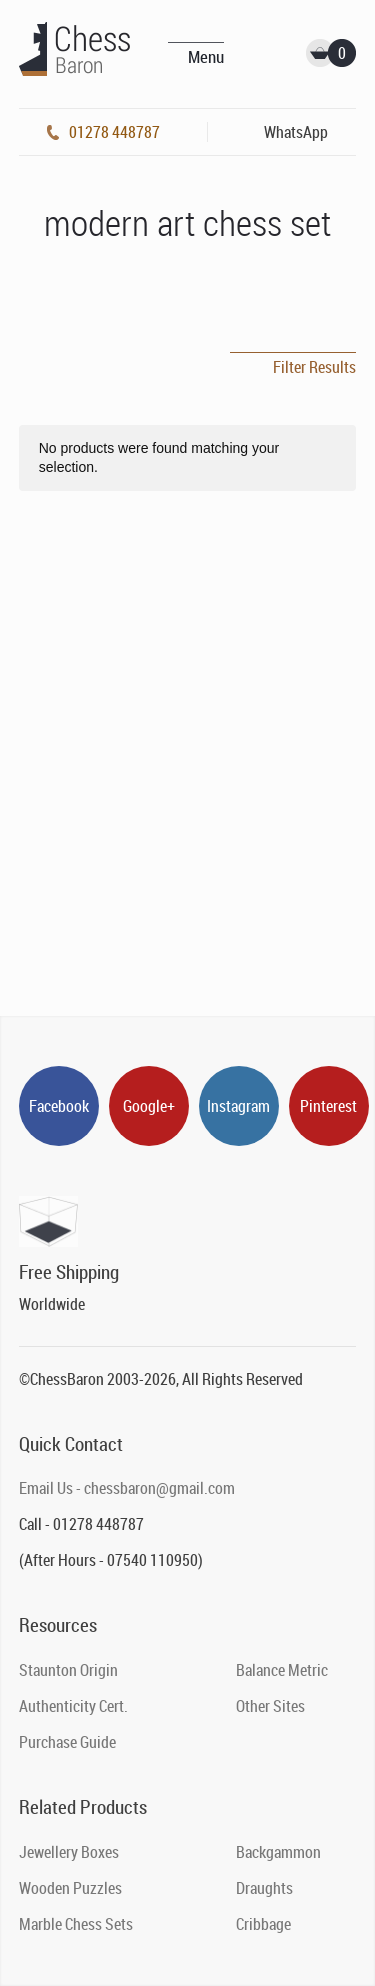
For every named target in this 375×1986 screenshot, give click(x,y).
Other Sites (270, 1706)
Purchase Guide (67, 1742)
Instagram (238, 1106)
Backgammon (278, 1852)
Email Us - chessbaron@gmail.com (127, 1488)
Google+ (149, 1106)
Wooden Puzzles (70, 1888)
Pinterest (328, 1106)
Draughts (264, 1888)
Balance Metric (282, 1670)
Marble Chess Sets (76, 1924)
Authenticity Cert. (73, 1706)
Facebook (59, 1106)
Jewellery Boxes (69, 1852)
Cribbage (263, 1924)
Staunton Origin (68, 1670)
